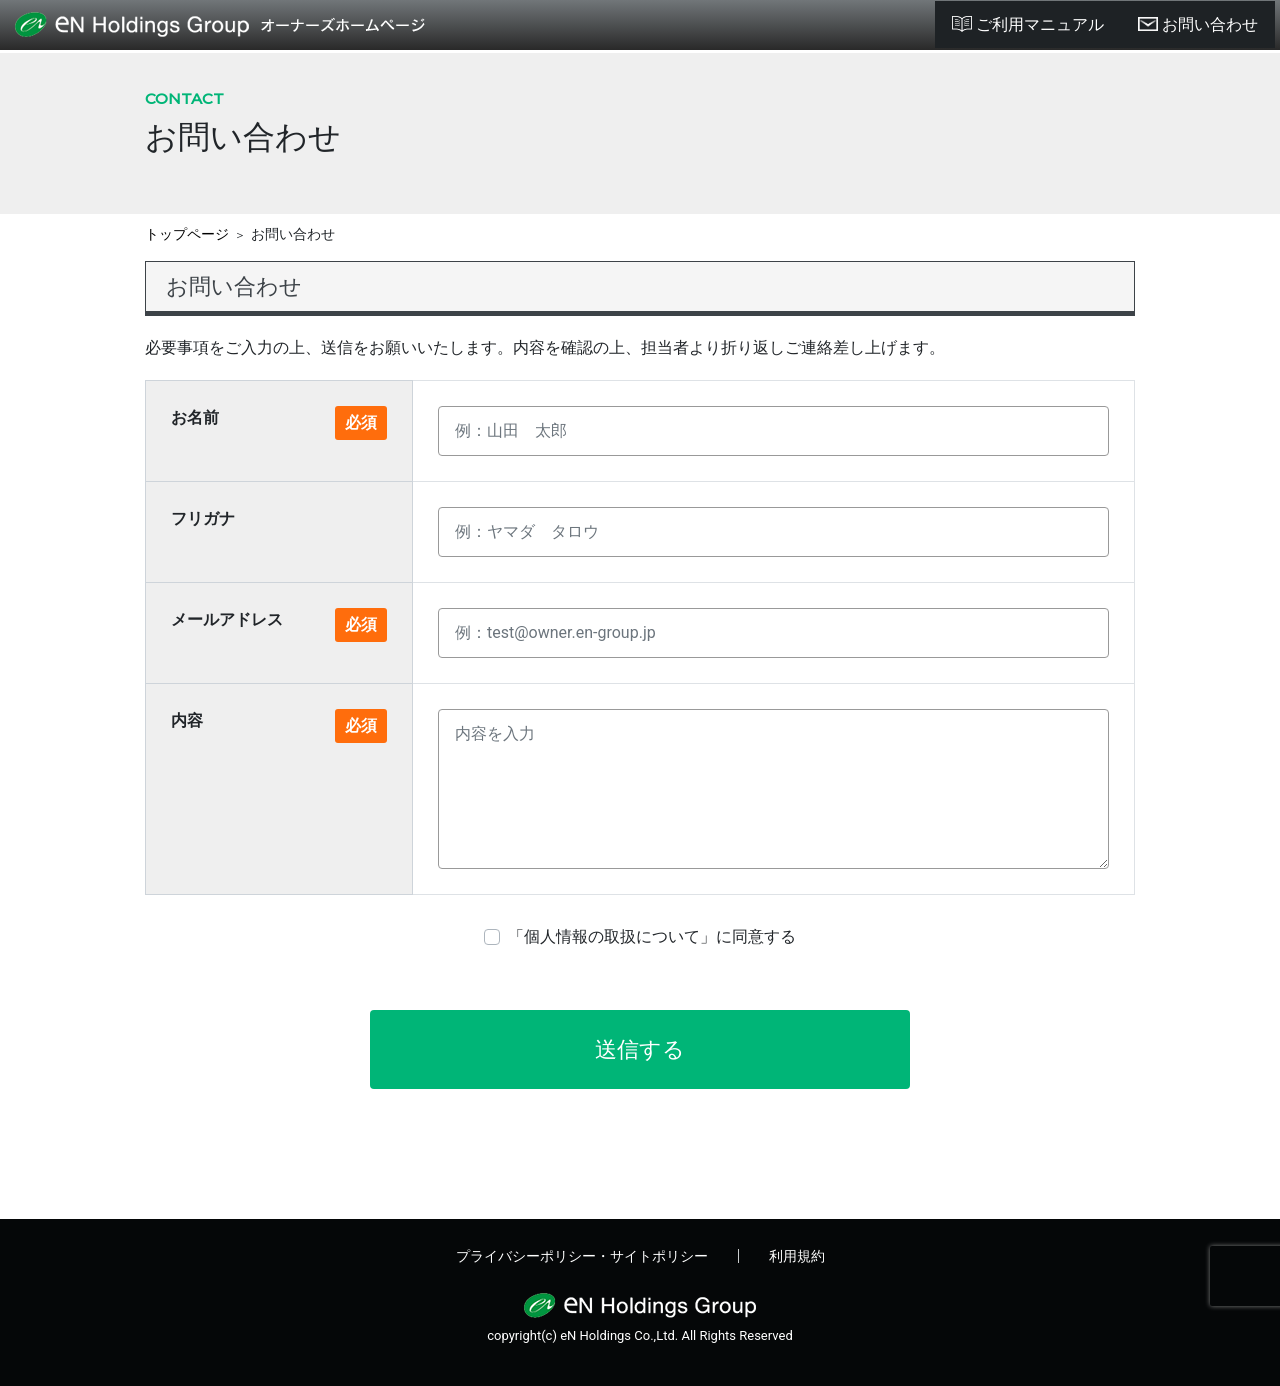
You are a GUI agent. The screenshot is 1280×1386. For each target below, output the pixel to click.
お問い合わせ (1198, 24)
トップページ (187, 234)
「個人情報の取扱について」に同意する (652, 936)
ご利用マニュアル (1028, 24)
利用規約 (797, 1256)
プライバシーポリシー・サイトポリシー (582, 1256)
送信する (640, 1049)
